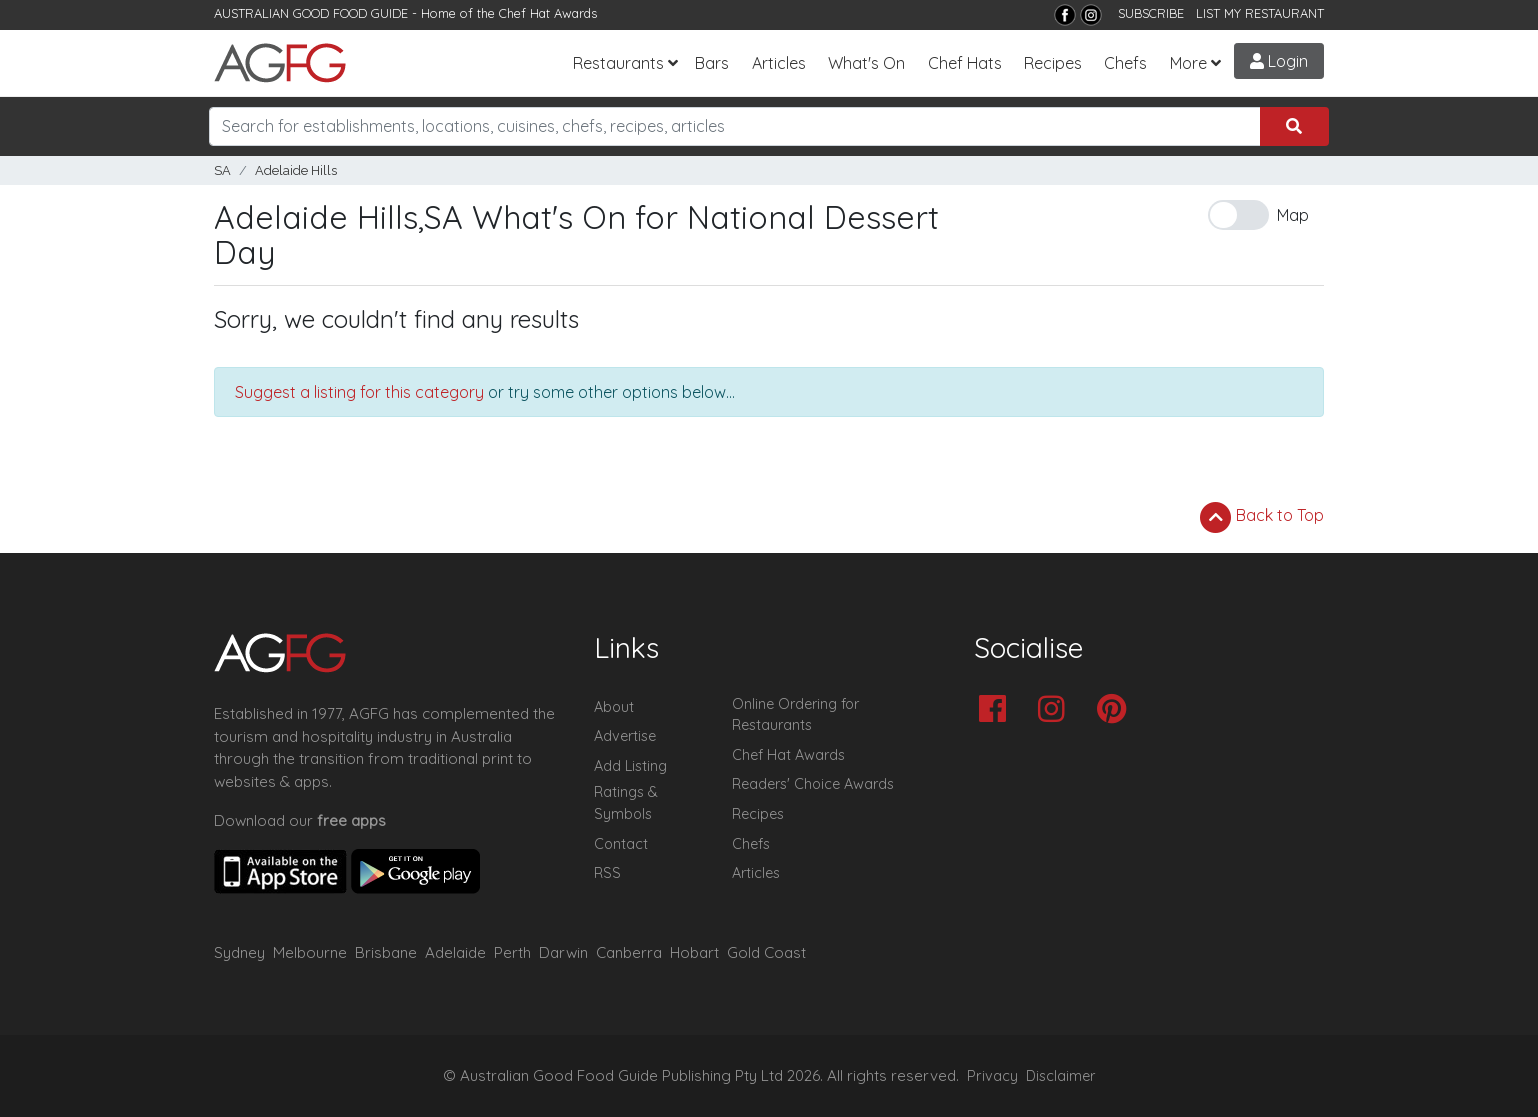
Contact (621, 844)
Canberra (629, 952)
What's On (866, 63)
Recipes (1053, 63)
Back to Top (1262, 517)
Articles (779, 63)
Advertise (625, 736)
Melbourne (310, 952)
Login (1279, 61)
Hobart (694, 952)
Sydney (239, 952)
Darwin (563, 952)
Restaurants (618, 63)
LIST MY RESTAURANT (1260, 13)
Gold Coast (766, 952)
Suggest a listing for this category (359, 392)
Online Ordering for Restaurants (795, 715)
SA (222, 170)
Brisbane (386, 952)
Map (1293, 215)
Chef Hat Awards (548, 13)
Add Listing (630, 766)
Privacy (992, 1076)
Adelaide (455, 952)
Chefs (1125, 63)
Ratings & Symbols (626, 803)
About (614, 707)
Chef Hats (965, 63)
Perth (512, 952)
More (1188, 63)
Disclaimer (1061, 1076)
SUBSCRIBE (1151, 13)
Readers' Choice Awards (813, 784)
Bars (712, 63)
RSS (607, 873)
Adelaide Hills (296, 170)
